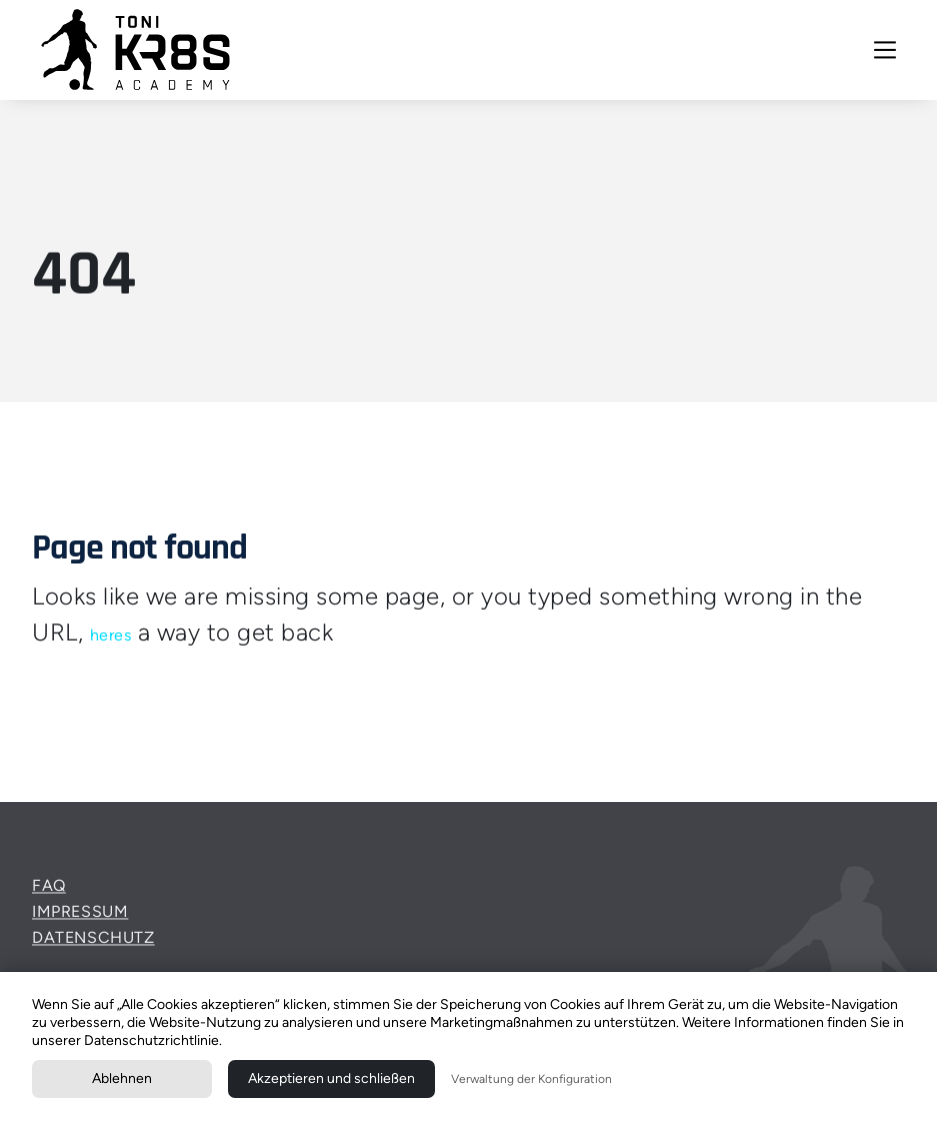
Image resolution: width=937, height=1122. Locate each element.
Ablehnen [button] (122, 1078)
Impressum (80, 921)
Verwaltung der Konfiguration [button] (531, 1079)
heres (111, 634)
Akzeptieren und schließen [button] (331, 1078)
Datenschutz (93, 946)
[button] (885, 50)
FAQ (49, 895)
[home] (136, 50)
